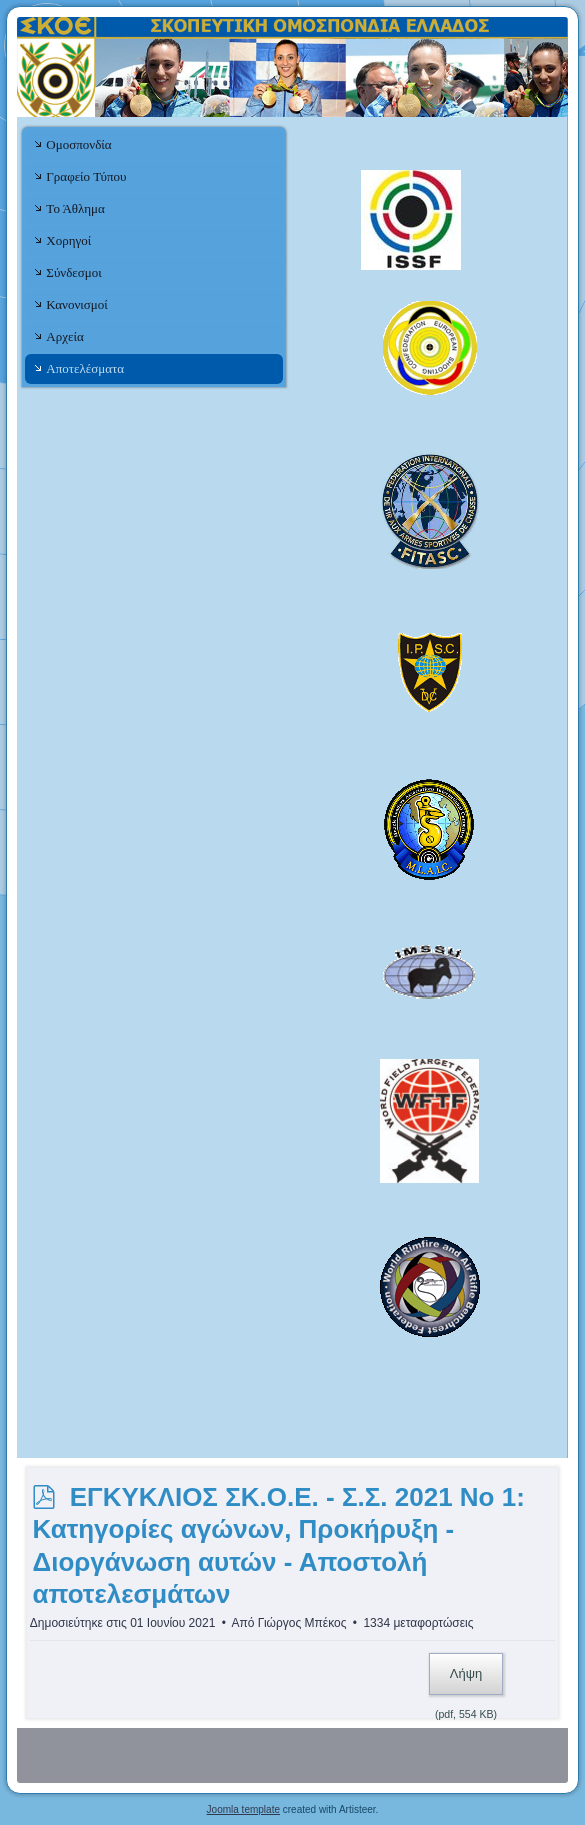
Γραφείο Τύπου (86, 176)
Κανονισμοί (76, 304)
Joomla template (243, 1809)
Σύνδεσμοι (73, 272)
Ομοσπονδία (78, 144)
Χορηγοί (68, 240)
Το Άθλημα (75, 208)
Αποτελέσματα (85, 368)
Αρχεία (64, 336)
